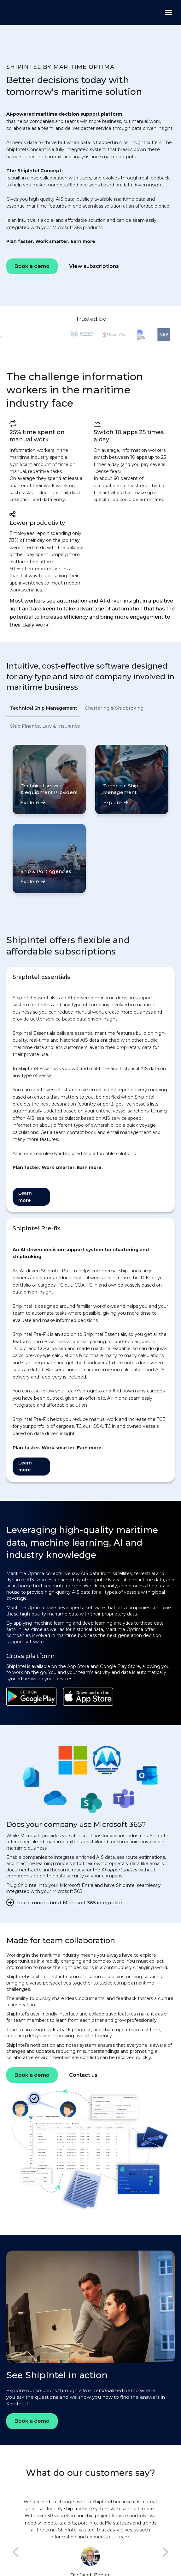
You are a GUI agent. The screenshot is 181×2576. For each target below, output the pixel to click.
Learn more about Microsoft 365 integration (70, 1903)
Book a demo (32, 266)
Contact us (83, 2075)
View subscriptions (94, 266)
